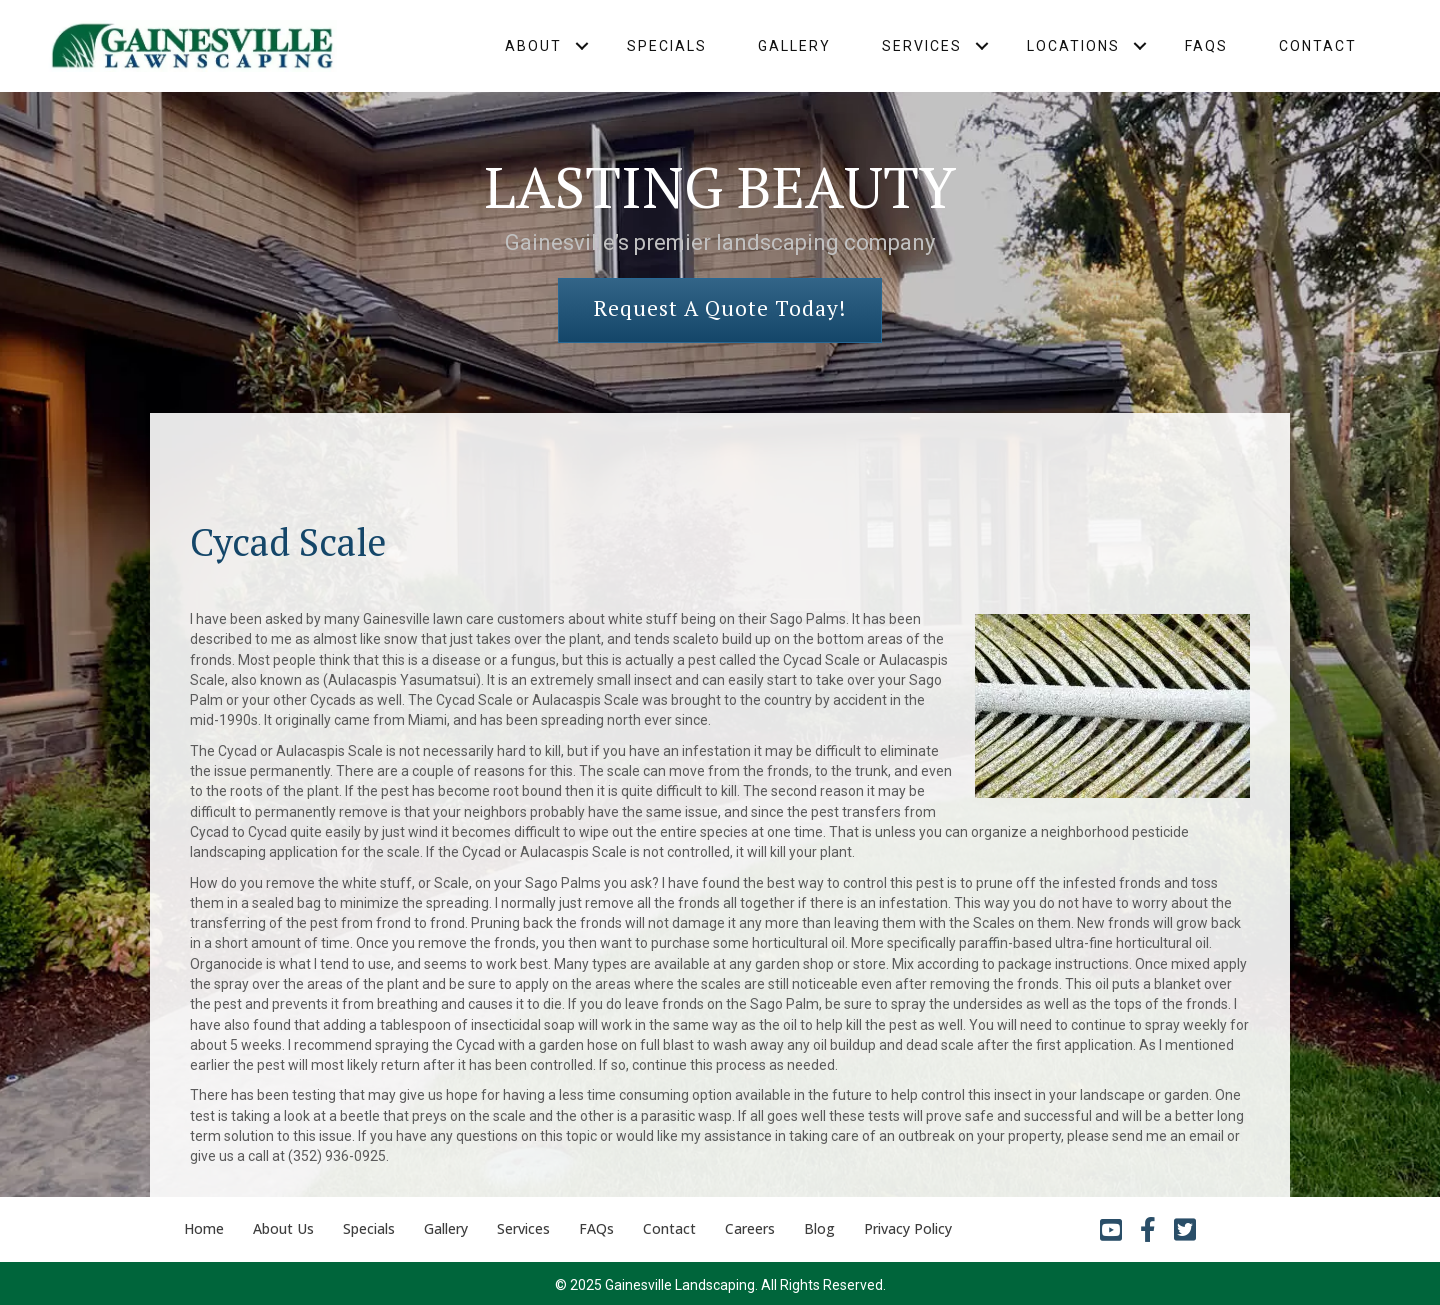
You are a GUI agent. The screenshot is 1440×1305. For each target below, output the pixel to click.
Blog (819, 1228)
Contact (1318, 46)
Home (204, 1228)
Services (922, 46)
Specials (667, 46)
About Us (283, 1228)
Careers (750, 1228)
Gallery (794, 46)
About (533, 46)
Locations (1073, 46)
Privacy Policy (908, 1228)
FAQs (1206, 46)
